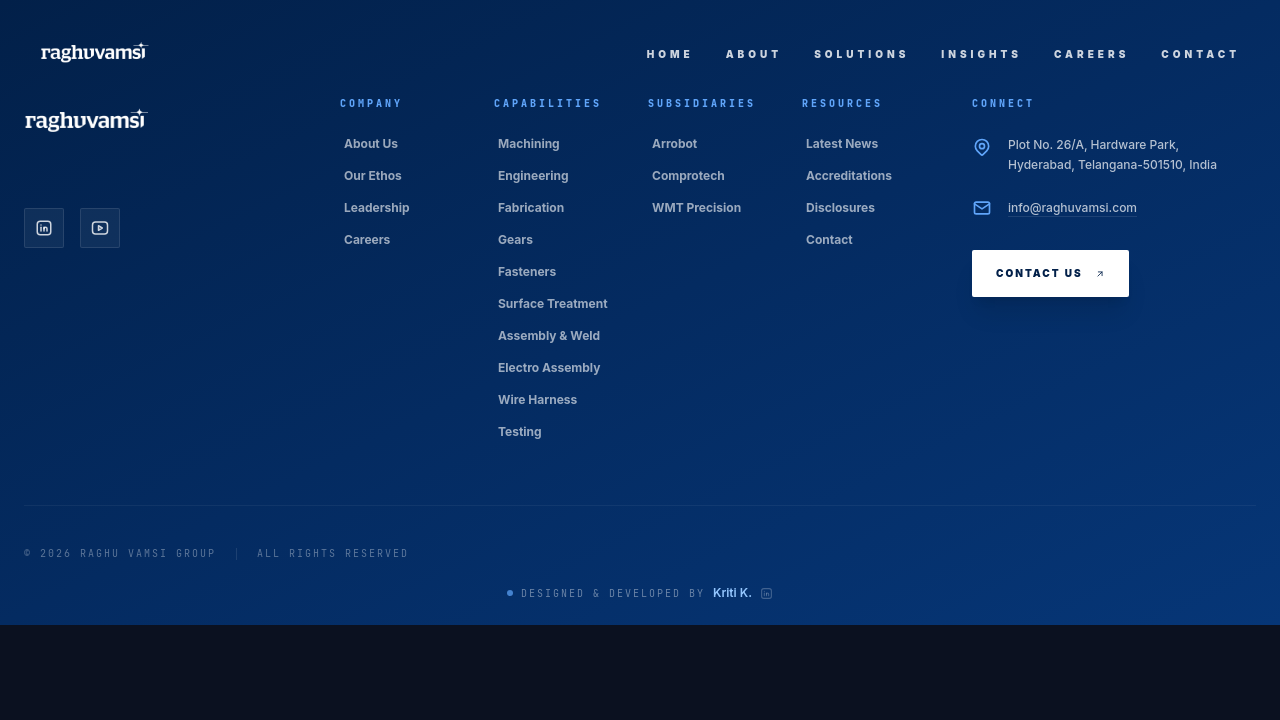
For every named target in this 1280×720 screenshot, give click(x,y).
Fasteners (527, 271)
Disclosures (840, 207)
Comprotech (688, 175)
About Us (371, 143)
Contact (1200, 54)
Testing (520, 431)
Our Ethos (373, 175)
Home (670, 54)
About (754, 54)
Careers (1091, 54)
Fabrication (531, 207)
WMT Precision (696, 207)
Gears (515, 239)
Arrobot (674, 143)
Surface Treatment (553, 303)
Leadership (377, 207)
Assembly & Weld (549, 335)
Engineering (533, 175)
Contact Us (1050, 273)
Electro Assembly (549, 367)
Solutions (861, 54)
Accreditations (849, 175)
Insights (981, 54)
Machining (529, 143)
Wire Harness (537, 399)
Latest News (842, 143)
